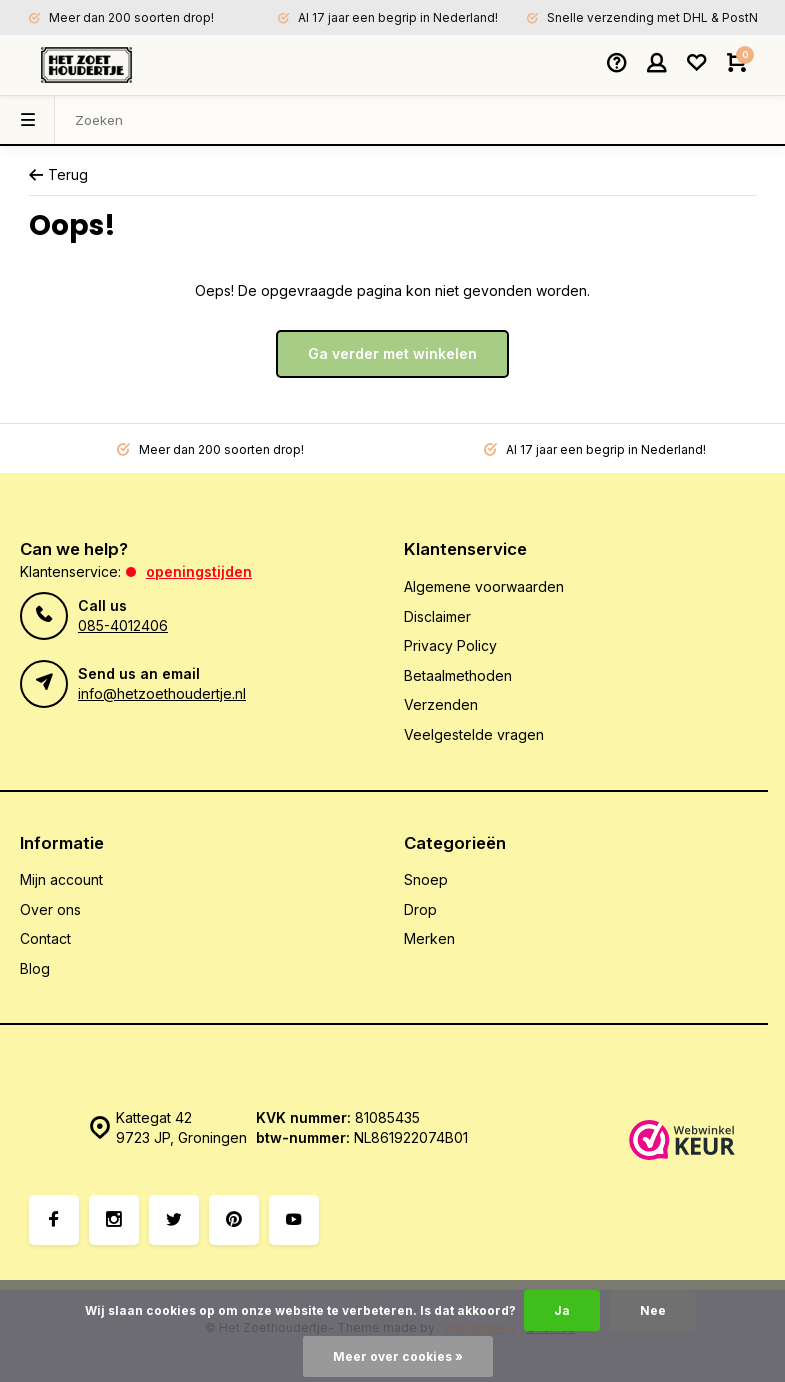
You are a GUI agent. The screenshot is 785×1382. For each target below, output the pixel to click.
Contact (45, 938)
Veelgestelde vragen (474, 734)
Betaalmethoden (458, 675)
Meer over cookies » (398, 1356)
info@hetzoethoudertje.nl (162, 693)
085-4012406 (123, 625)
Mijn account (61, 879)
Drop (420, 909)
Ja (562, 1310)
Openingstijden (199, 571)
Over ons (50, 909)
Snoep (426, 879)
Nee (653, 1310)
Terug (58, 174)
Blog (35, 968)
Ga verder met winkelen (392, 353)
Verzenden (441, 704)
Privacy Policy (450, 645)
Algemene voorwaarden (484, 586)
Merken (429, 938)
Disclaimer (437, 616)
